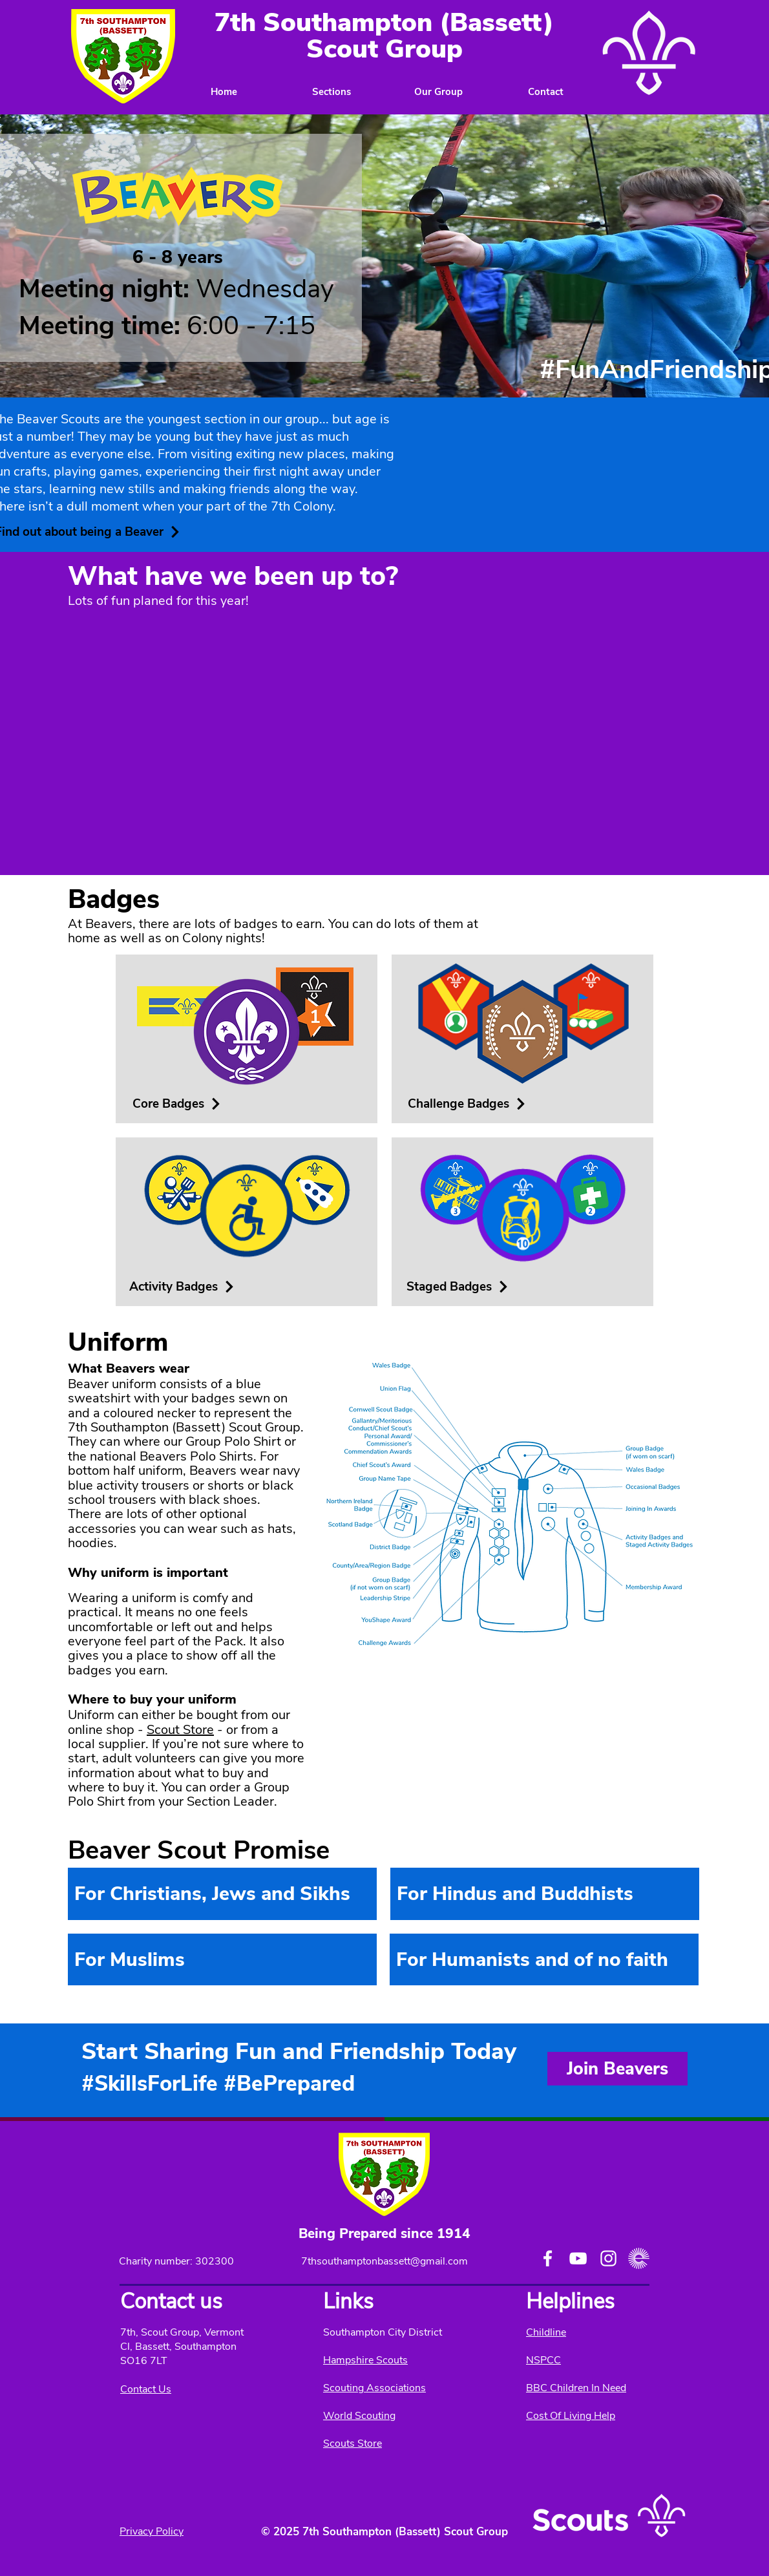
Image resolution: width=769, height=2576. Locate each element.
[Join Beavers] (617, 2068)
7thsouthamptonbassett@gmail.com (384, 2261)
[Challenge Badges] (467, 1104)
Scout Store (180, 1729)
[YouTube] (578, 2258)
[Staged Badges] (458, 1287)
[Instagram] (608, 2258)
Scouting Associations (374, 2388)
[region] (222, 1894)
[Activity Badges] (182, 1287)
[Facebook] (547, 2258)
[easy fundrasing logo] (638, 2258)
